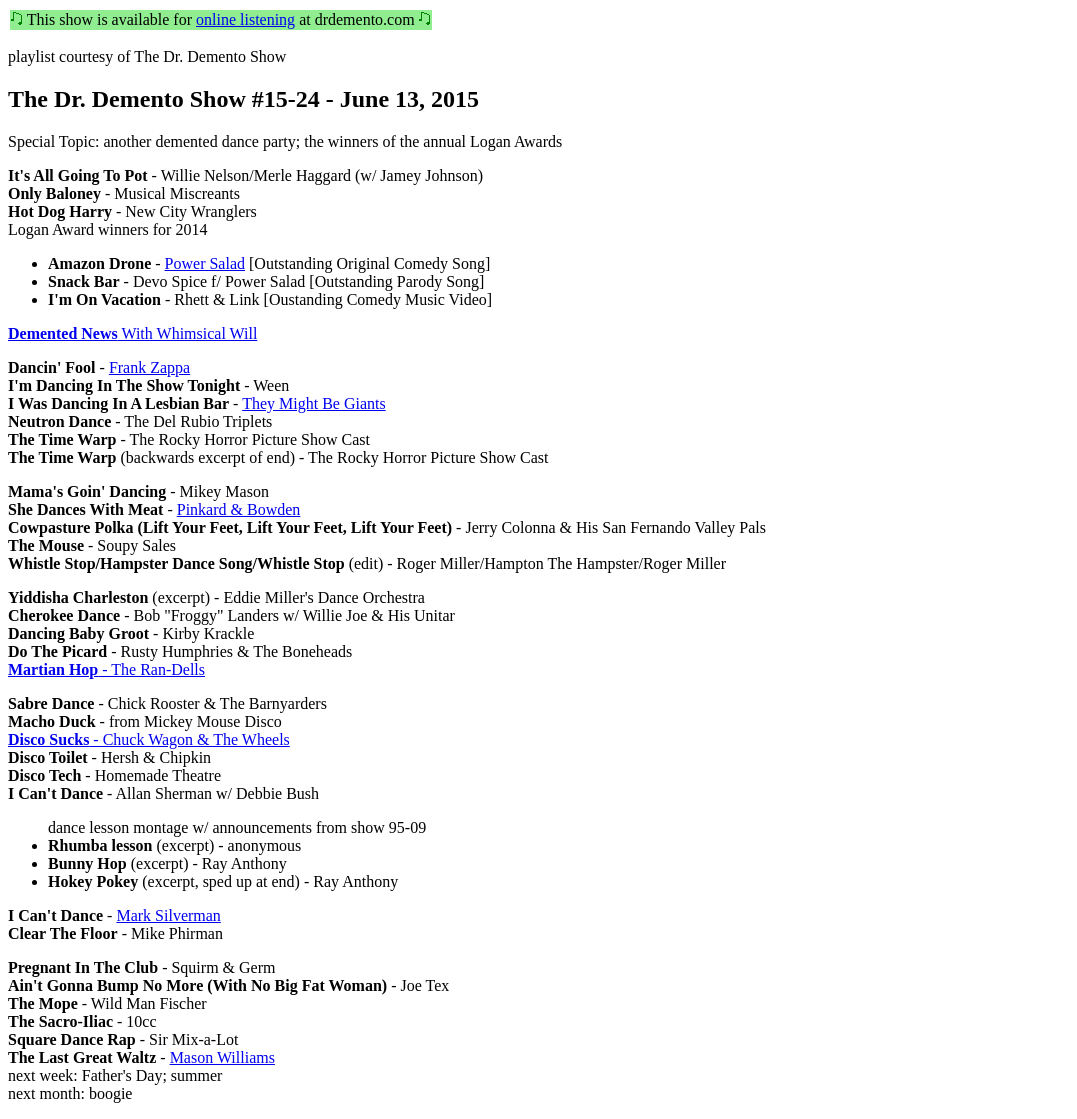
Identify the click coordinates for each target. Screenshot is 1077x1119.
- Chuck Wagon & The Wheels (149, 739)
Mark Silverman (168, 915)
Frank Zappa (149, 367)
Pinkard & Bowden (239, 509)
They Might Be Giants (314, 403)
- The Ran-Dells (106, 669)
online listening (245, 19)
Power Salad (205, 263)
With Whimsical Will (132, 333)
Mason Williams (222, 1057)
